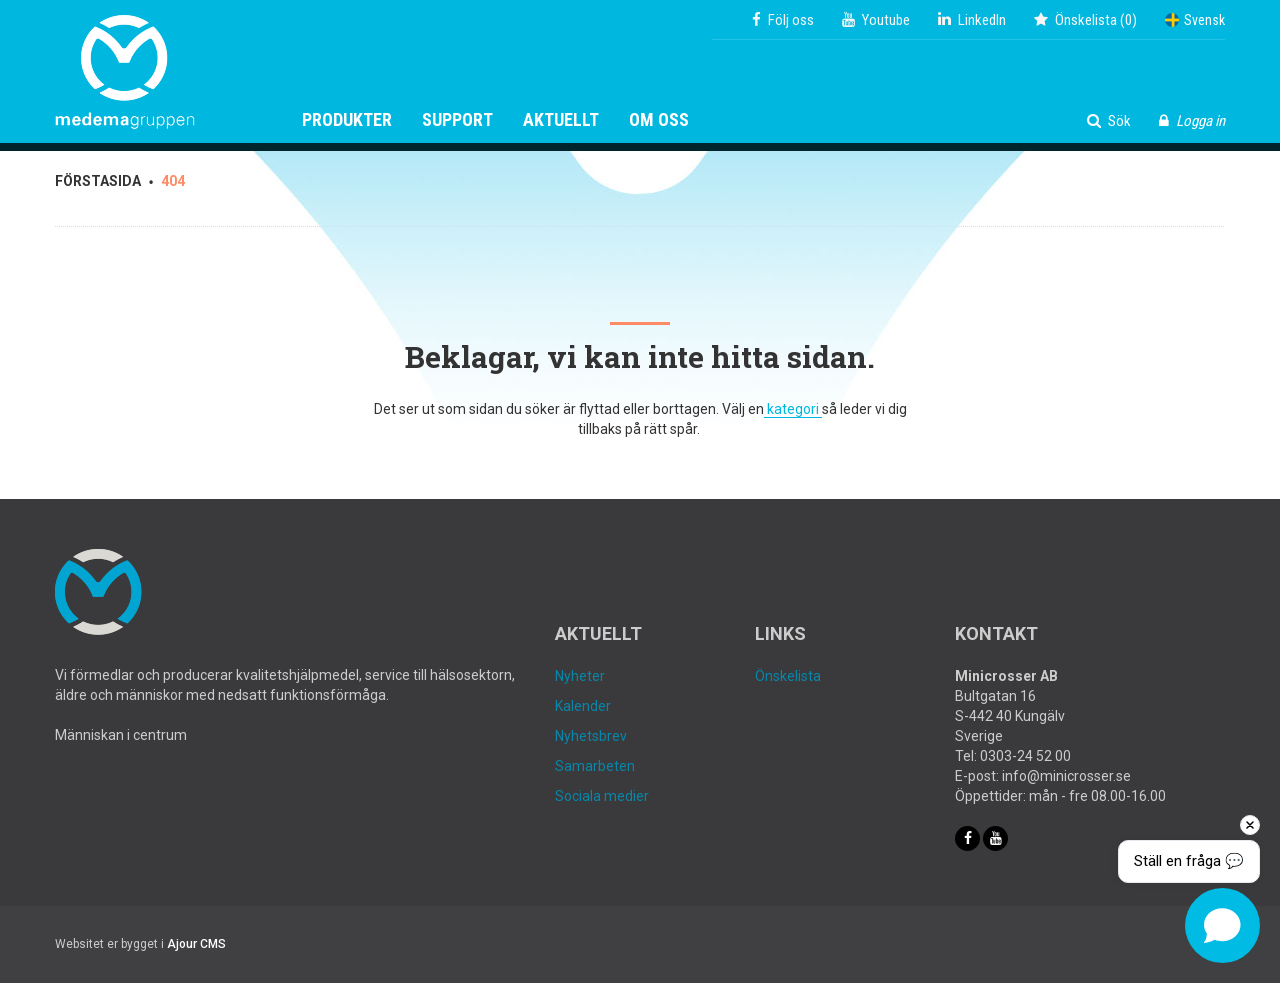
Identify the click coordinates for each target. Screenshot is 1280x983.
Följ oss (783, 20)
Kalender (583, 706)
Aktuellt (561, 120)
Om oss (659, 120)
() (1085, 20)
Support (457, 120)
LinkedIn (972, 20)
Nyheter (580, 676)
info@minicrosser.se (1066, 776)
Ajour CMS (196, 944)
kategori (793, 409)
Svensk (1195, 20)
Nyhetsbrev (591, 736)
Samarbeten (595, 766)
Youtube (876, 20)
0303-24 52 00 (1025, 756)
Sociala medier (602, 796)
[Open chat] (1222, 925)
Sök (1109, 121)
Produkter (347, 120)
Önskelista (788, 676)
